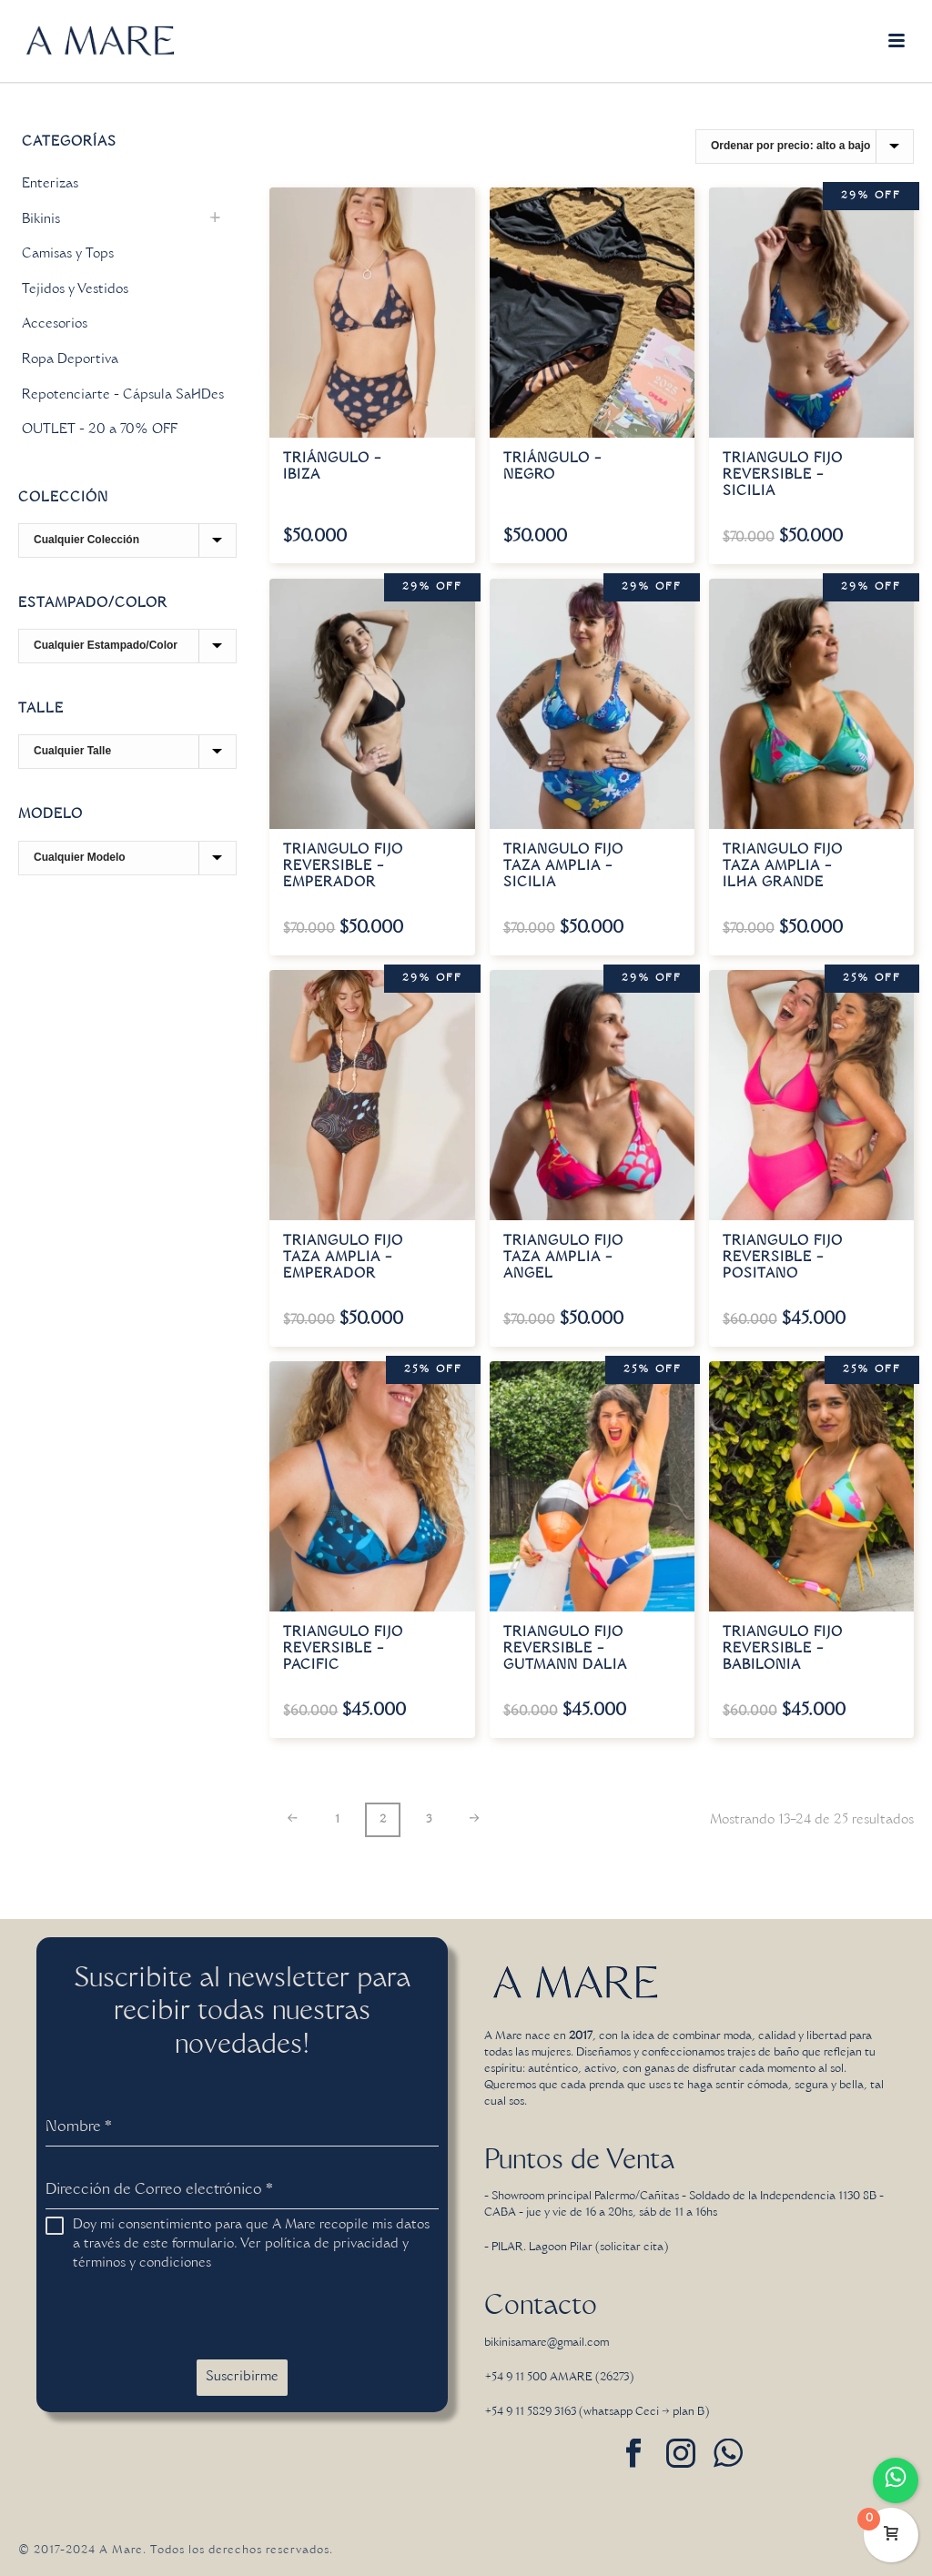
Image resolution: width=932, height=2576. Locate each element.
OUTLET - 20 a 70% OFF (99, 430)
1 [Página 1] (337, 1819)
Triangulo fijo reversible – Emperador (343, 867)
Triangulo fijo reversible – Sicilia (783, 476)
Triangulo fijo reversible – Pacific (343, 1649)
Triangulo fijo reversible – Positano (783, 1258)
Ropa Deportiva (70, 360)
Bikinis (41, 220)
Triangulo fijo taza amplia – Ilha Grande (783, 867)
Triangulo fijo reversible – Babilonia (783, 1649)
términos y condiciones (142, 2264)
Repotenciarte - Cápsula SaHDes (123, 395)
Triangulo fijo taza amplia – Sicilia (563, 867)
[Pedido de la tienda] (804, 146)
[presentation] (184, 2316)
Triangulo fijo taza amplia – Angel (563, 1258)
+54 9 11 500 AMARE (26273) (558, 2377)
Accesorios (54, 324)
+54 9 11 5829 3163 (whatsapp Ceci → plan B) (596, 2412)
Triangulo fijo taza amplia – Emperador (343, 1258)
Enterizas (50, 184)
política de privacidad (332, 2244)
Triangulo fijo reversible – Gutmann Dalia (565, 1649)
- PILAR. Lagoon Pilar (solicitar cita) (576, 2247)
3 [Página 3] (428, 1819)
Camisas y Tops (68, 254)
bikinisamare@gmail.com (546, 2343)
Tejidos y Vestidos (75, 290)
